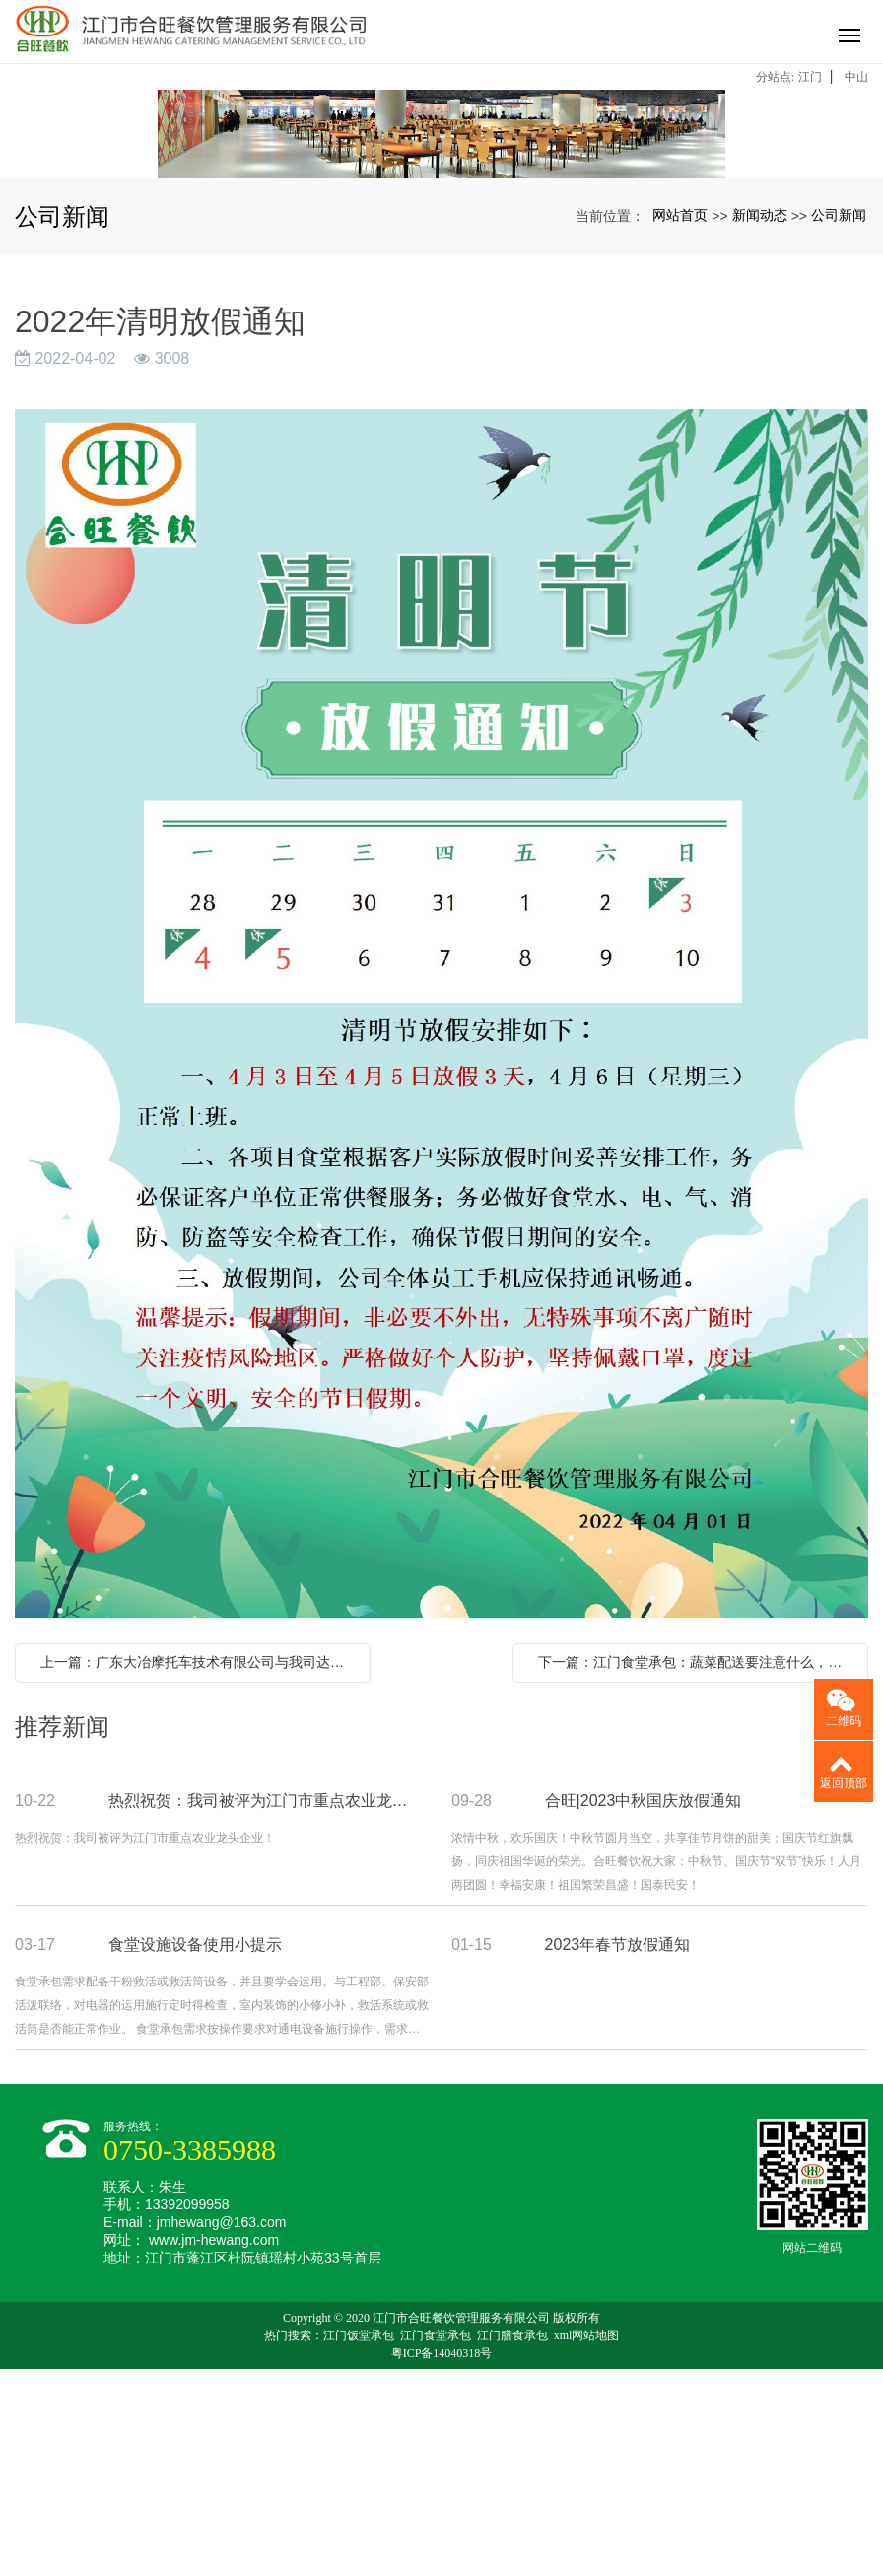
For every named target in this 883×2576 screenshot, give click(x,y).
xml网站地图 (587, 2542)
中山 (856, 77)
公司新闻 (838, 422)
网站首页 (680, 422)
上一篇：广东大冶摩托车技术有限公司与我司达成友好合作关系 (197, 1869)
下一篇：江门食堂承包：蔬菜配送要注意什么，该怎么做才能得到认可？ (695, 1869)
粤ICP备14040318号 (442, 2560)
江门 (810, 77)
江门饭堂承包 (358, 2542)
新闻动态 (759, 422)
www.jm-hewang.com (214, 2447)
